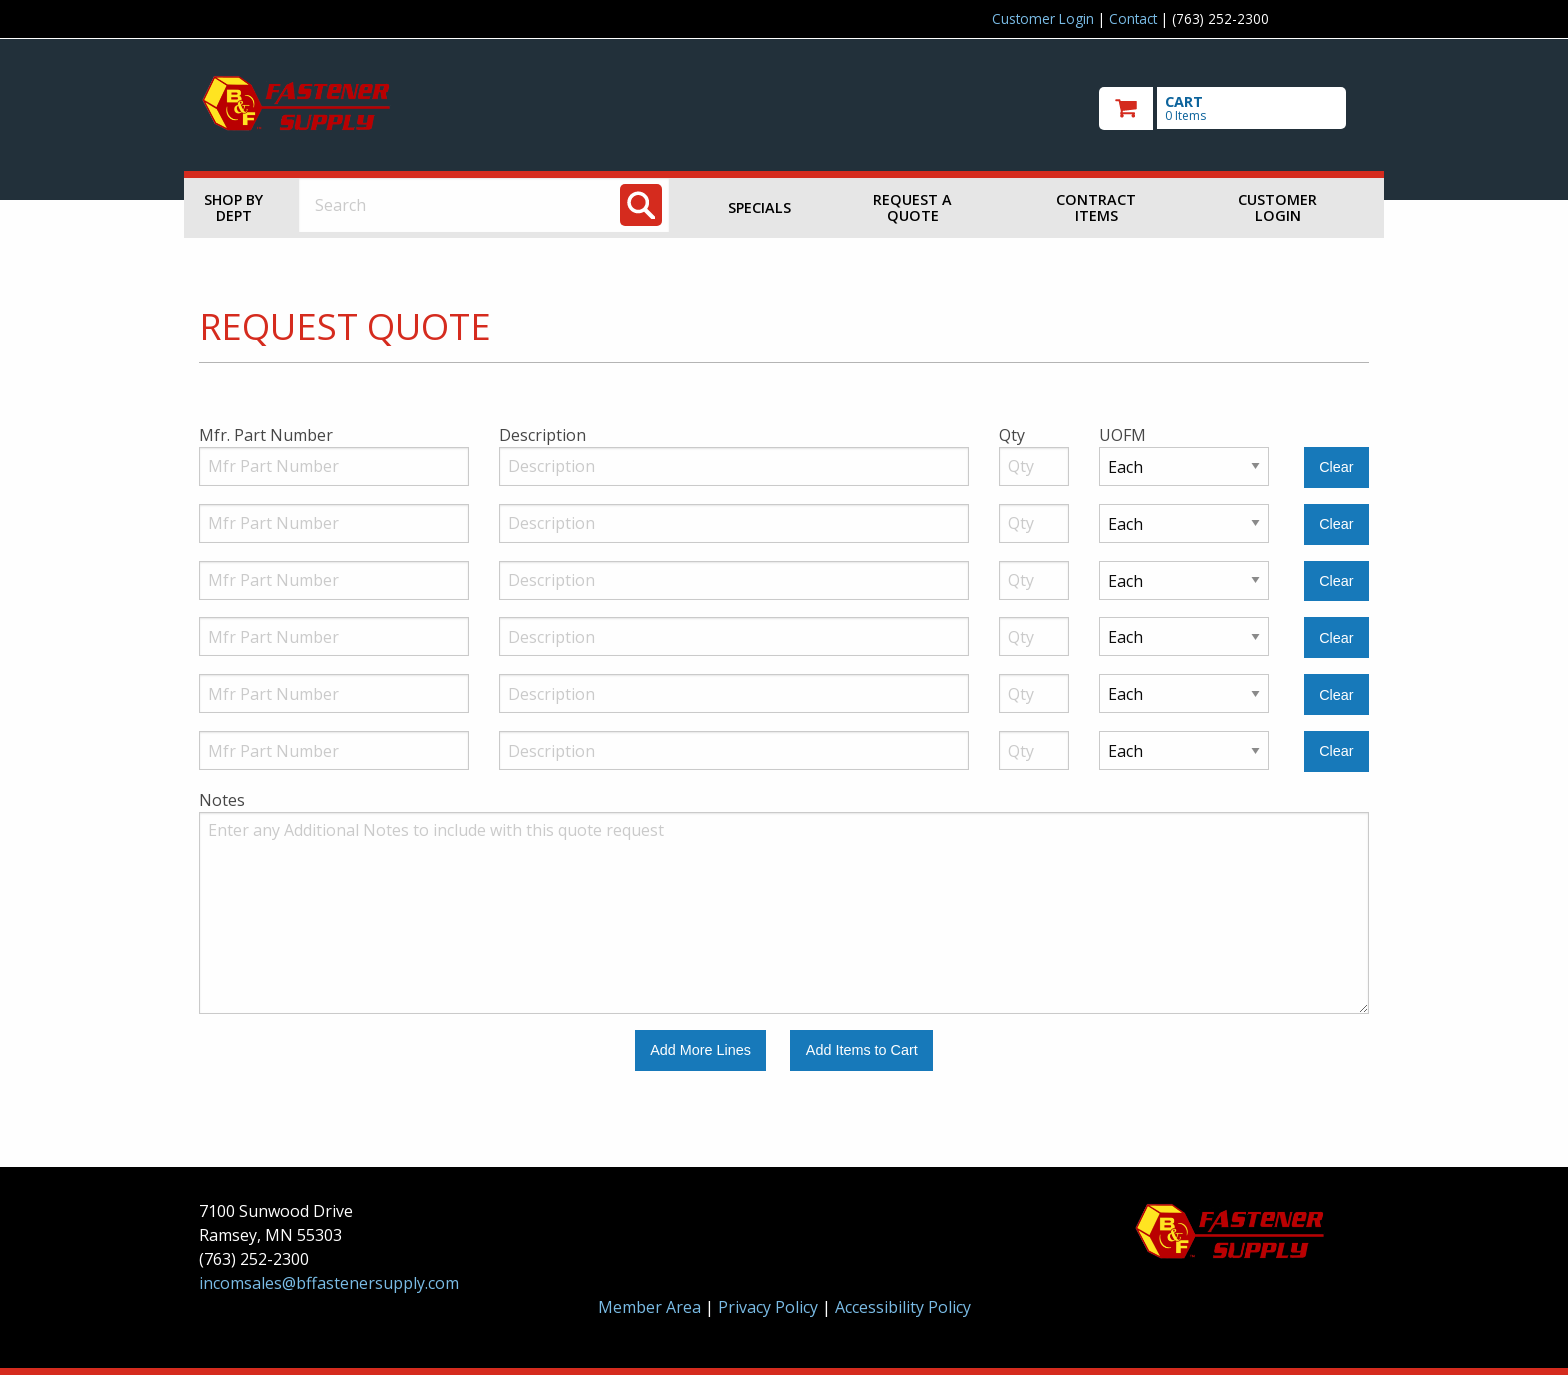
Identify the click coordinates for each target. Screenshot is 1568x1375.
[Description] (734, 466)
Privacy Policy (770, 1307)
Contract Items (1096, 207)
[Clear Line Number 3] (1336, 581)
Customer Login (1043, 18)
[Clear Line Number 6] (1336, 751)
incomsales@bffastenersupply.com (329, 1283)
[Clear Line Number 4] (1336, 637)
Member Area (649, 1307)
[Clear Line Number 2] (1336, 524)
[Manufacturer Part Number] (334, 466)
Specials (759, 207)
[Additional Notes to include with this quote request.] (784, 913)
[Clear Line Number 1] (1336, 467)
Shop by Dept (233, 207)
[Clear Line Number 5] (1336, 694)
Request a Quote (912, 207)
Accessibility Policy (903, 1307)
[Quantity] (1034, 466)
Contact (1133, 18)
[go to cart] (1234, 108)
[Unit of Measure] (1184, 466)
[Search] (641, 205)
